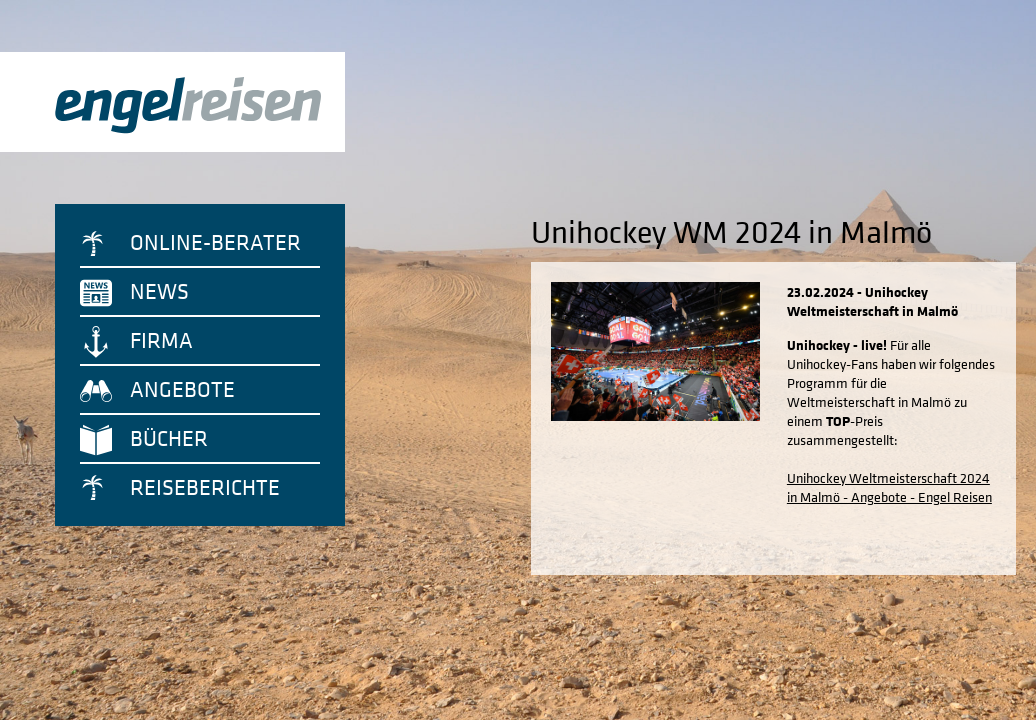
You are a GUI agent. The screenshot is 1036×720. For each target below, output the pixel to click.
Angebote (182, 389)
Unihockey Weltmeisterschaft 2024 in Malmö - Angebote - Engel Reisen (858, 480)
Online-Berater (215, 242)
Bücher (169, 438)
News (159, 291)
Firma (161, 340)
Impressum (558, 695)
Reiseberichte (205, 487)
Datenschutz (480, 695)
